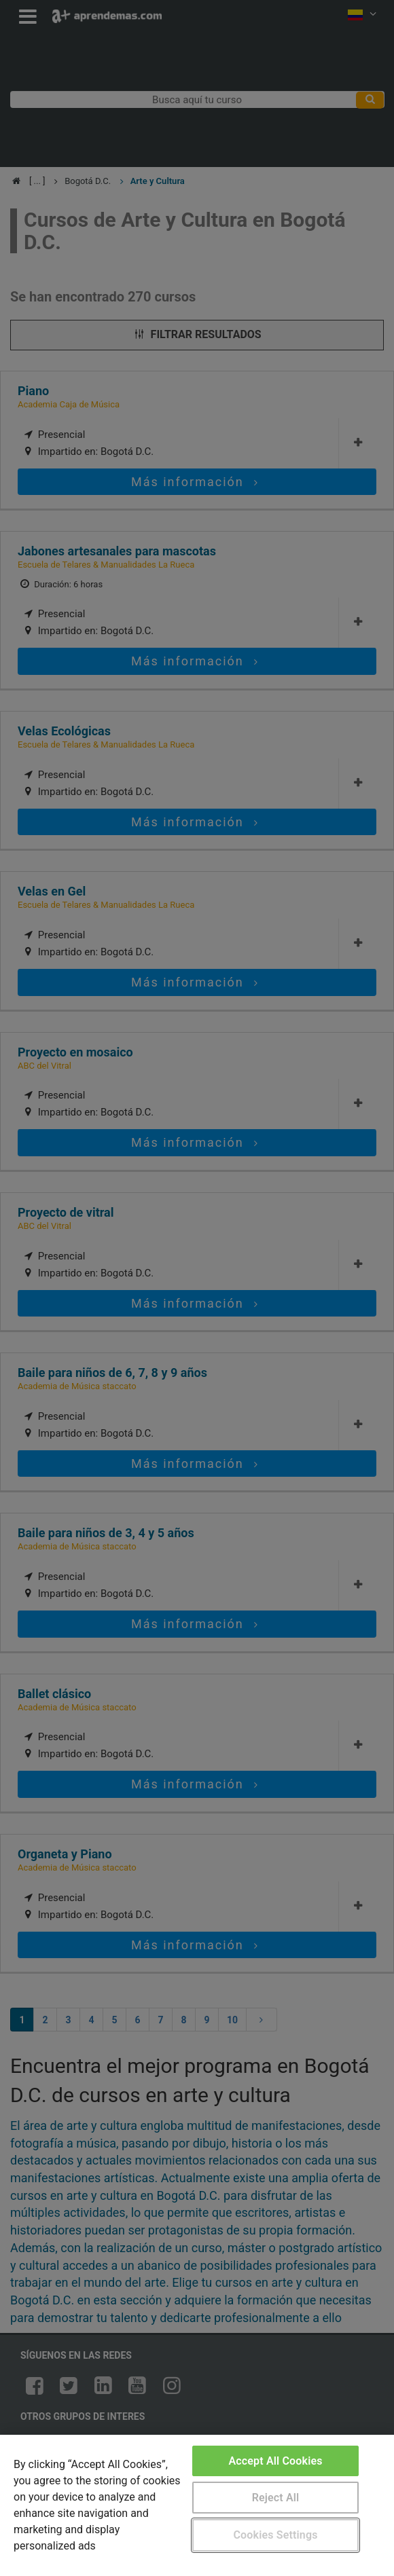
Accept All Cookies (275, 2460)
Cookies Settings (275, 2534)
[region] (197, 2505)
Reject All (276, 2497)
